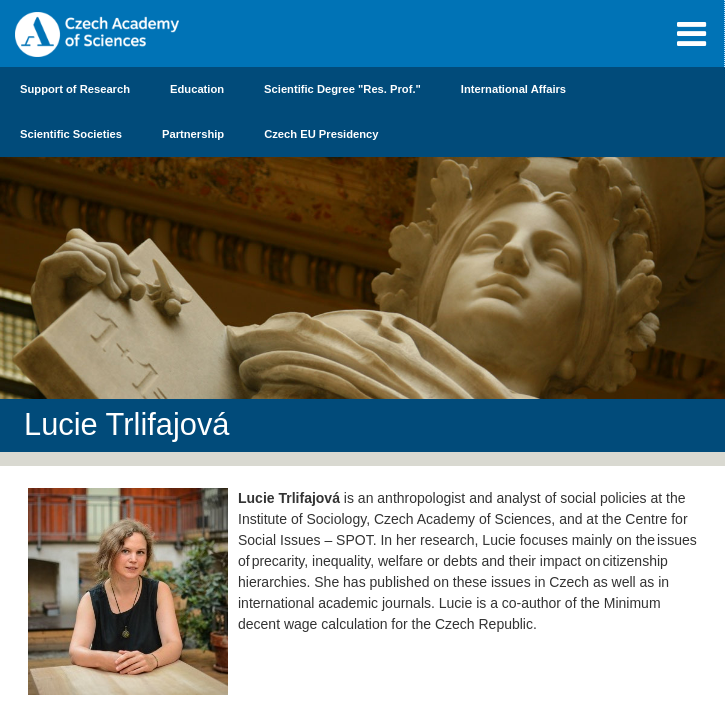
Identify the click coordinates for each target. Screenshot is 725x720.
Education (197, 89)
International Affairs (513, 89)
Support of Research (75, 89)
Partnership (193, 134)
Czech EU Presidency (321, 134)
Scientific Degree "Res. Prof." (342, 89)
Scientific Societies (71, 134)
